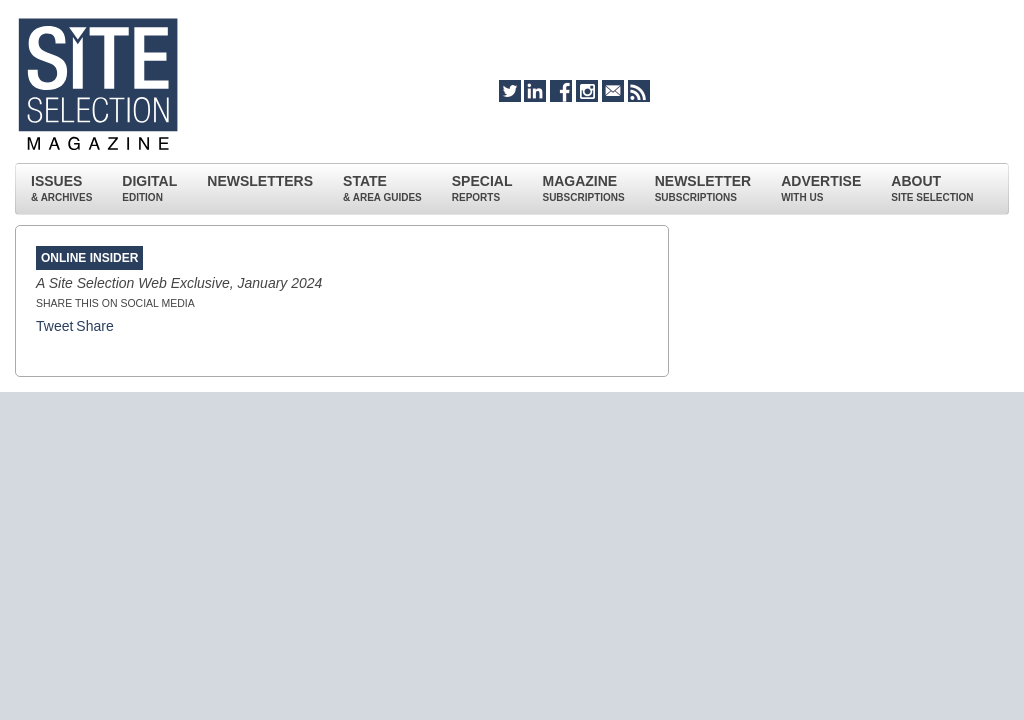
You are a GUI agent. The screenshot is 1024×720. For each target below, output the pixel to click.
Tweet (54, 326)
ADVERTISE (821, 188)
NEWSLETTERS (260, 181)
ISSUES (61, 188)
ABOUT (932, 188)
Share (94, 326)
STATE (382, 188)
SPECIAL (482, 188)
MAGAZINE (583, 188)
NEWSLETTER (703, 188)
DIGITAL (149, 188)
